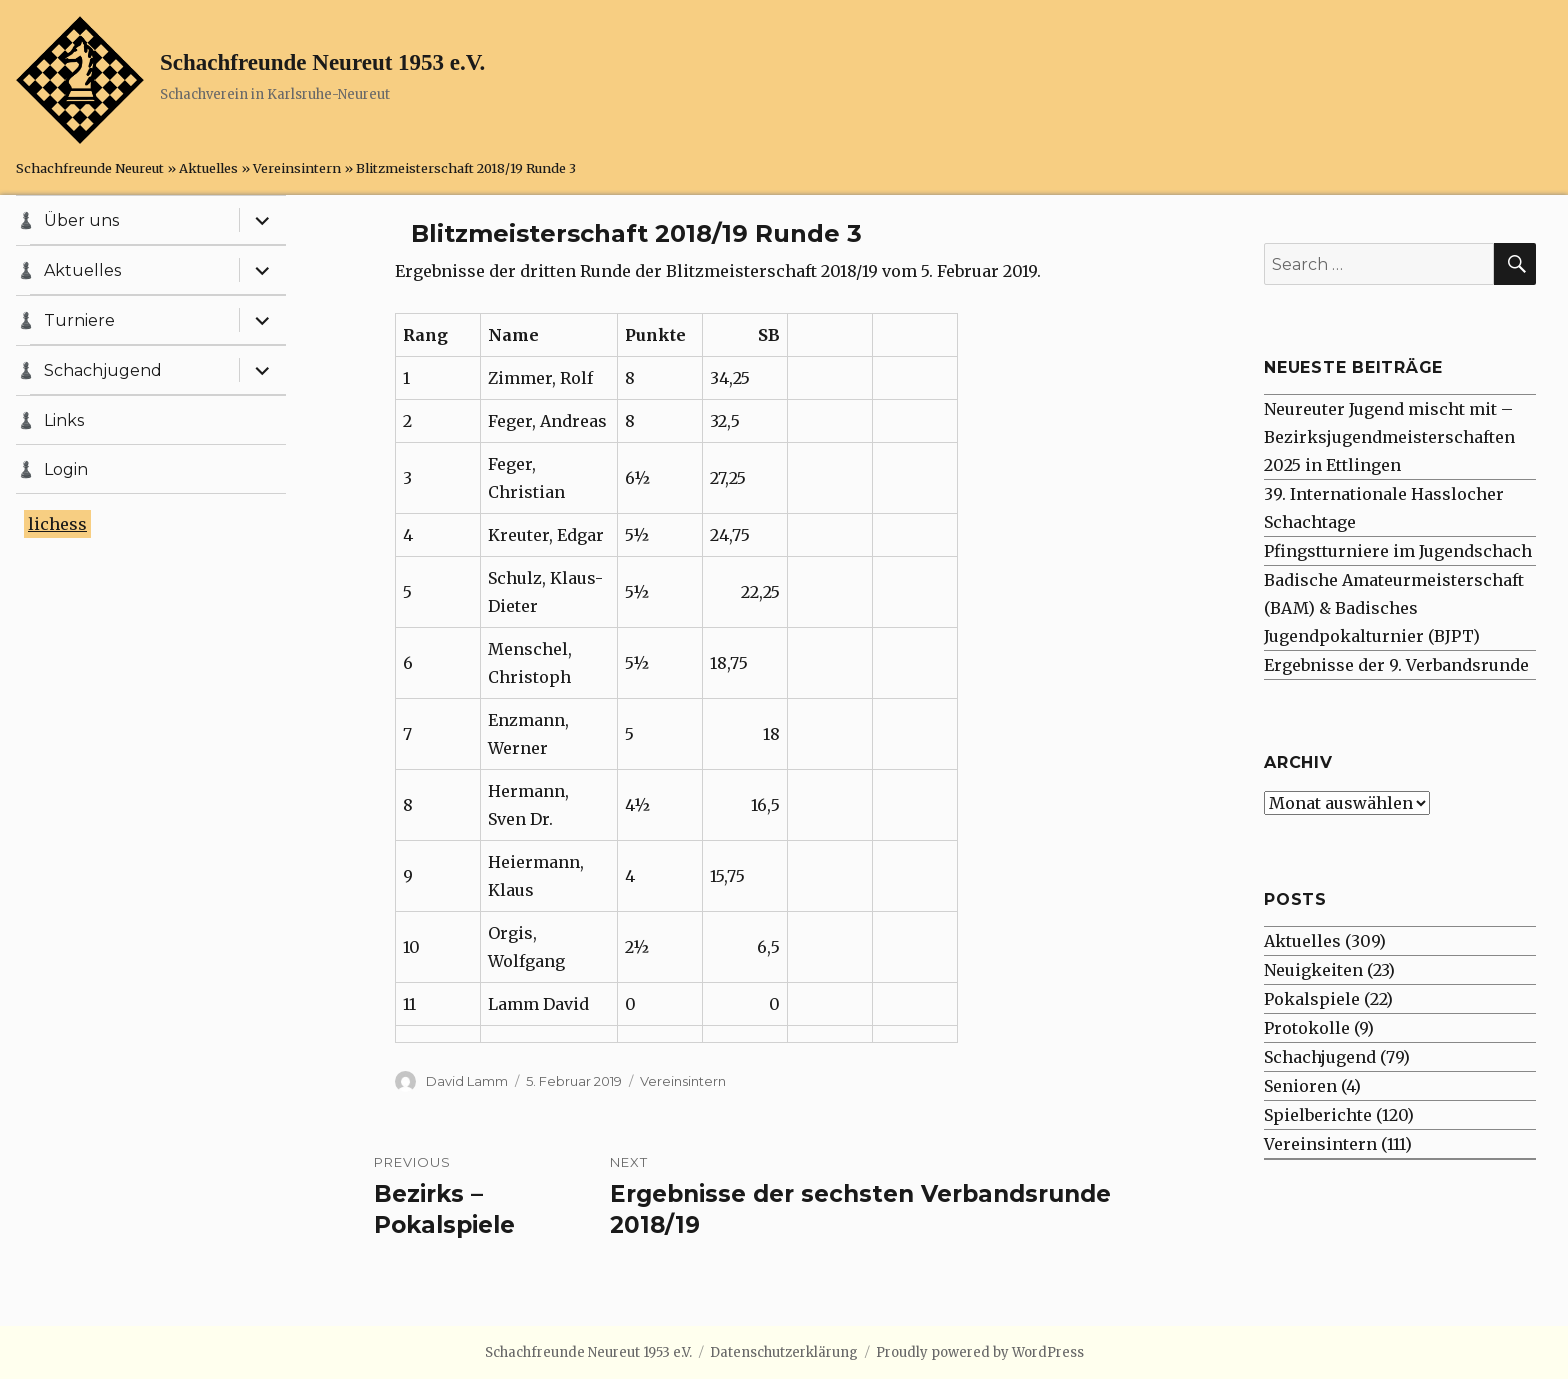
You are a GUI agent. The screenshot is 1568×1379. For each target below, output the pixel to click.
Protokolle (1307, 1028)
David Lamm (467, 1081)
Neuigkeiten (1313, 970)
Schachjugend (103, 370)
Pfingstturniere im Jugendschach (1398, 551)
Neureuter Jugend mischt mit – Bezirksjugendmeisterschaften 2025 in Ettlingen (1389, 437)
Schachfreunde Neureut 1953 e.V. (322, 62)
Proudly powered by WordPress (980, 1352)
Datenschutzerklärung (784, 1352)
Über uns (81, 220)
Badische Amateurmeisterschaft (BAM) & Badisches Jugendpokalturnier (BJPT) (1394, 608)
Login (66, 469)
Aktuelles (208, 168)
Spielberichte (1318, 1115)
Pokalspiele (1312, 999)
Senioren (1300, 1086)
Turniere (79, 320)
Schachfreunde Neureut (90, 168)
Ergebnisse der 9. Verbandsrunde (1396, 665)
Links (64, 420)
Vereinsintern (297, 168)
